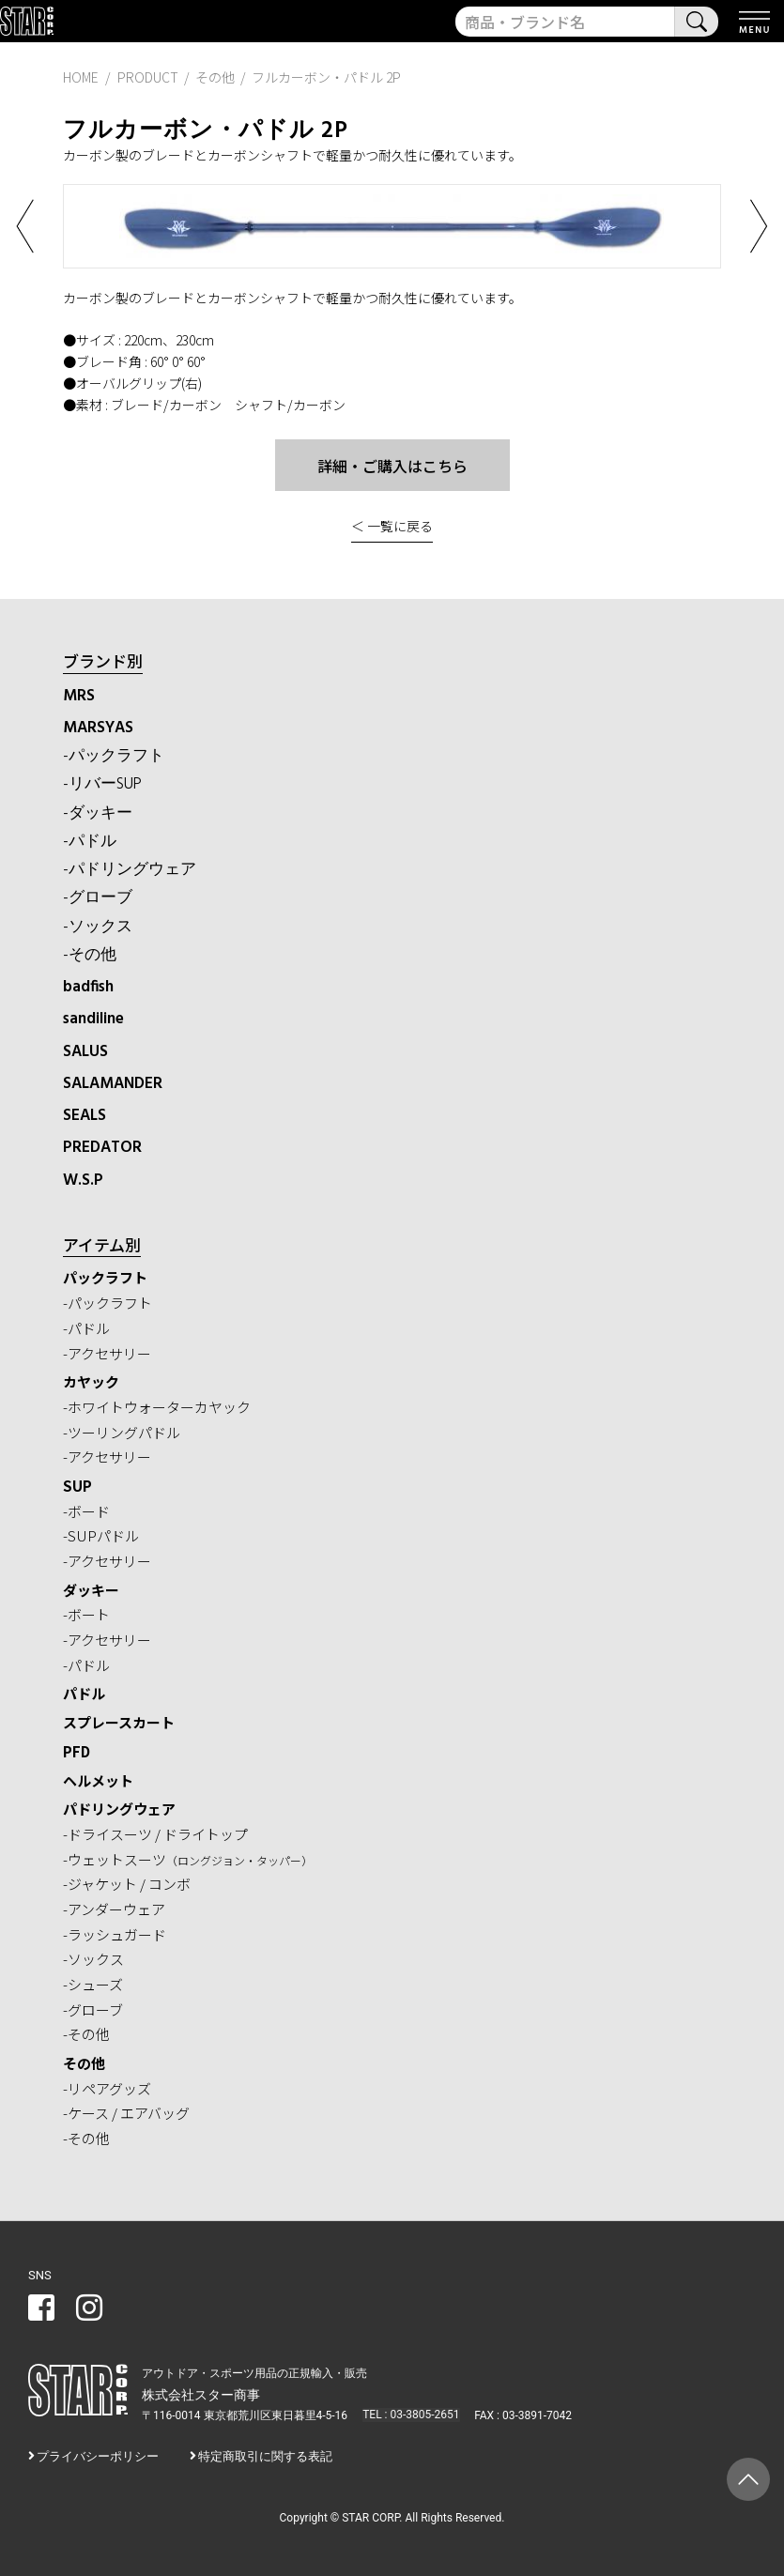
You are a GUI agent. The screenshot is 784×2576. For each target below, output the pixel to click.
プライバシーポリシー (98, 2456)
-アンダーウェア (114, 1909)
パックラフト (105, 1277)
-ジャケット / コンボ (127, 1884)
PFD (76, 1751)
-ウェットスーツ (188, 1859)
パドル (84, 1693)
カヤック (91, 1381)
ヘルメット (98, 1780)
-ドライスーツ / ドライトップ (155, 1834)
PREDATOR (102, 1147)
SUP (77, 1485)
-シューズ (93, 1984)
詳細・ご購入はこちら (392, 465)
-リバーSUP (102, 784)
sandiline (93, 1019)
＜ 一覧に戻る (392, 525)
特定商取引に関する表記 (265, 2456)
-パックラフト (113, 756)
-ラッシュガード (114, 1934)
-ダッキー (97, 813)
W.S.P (83, 1180)
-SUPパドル (101, 1535)
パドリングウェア (119, 1808)
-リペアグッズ (107, 2088)
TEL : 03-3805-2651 (409, 2415)
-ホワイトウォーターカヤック (157, 1407)
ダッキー (91, 1590)
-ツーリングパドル (121, 1432)
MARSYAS (98, 728)
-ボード (86, 1511)
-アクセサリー (107, 1353)
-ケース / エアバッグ (126, 2113)
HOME (81, 77)
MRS (79, 696)
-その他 (89, 955)
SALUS (85, 1052)
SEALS (84, 1115)
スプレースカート (119, 1722)
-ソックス (97, 927)
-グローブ (97, 898)
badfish (88, 987)
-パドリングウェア (129, 869)
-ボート (86, 1614)
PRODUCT (147, 77)
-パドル (89, 841)
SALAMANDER (112, 1083)
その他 (84, 2063)
